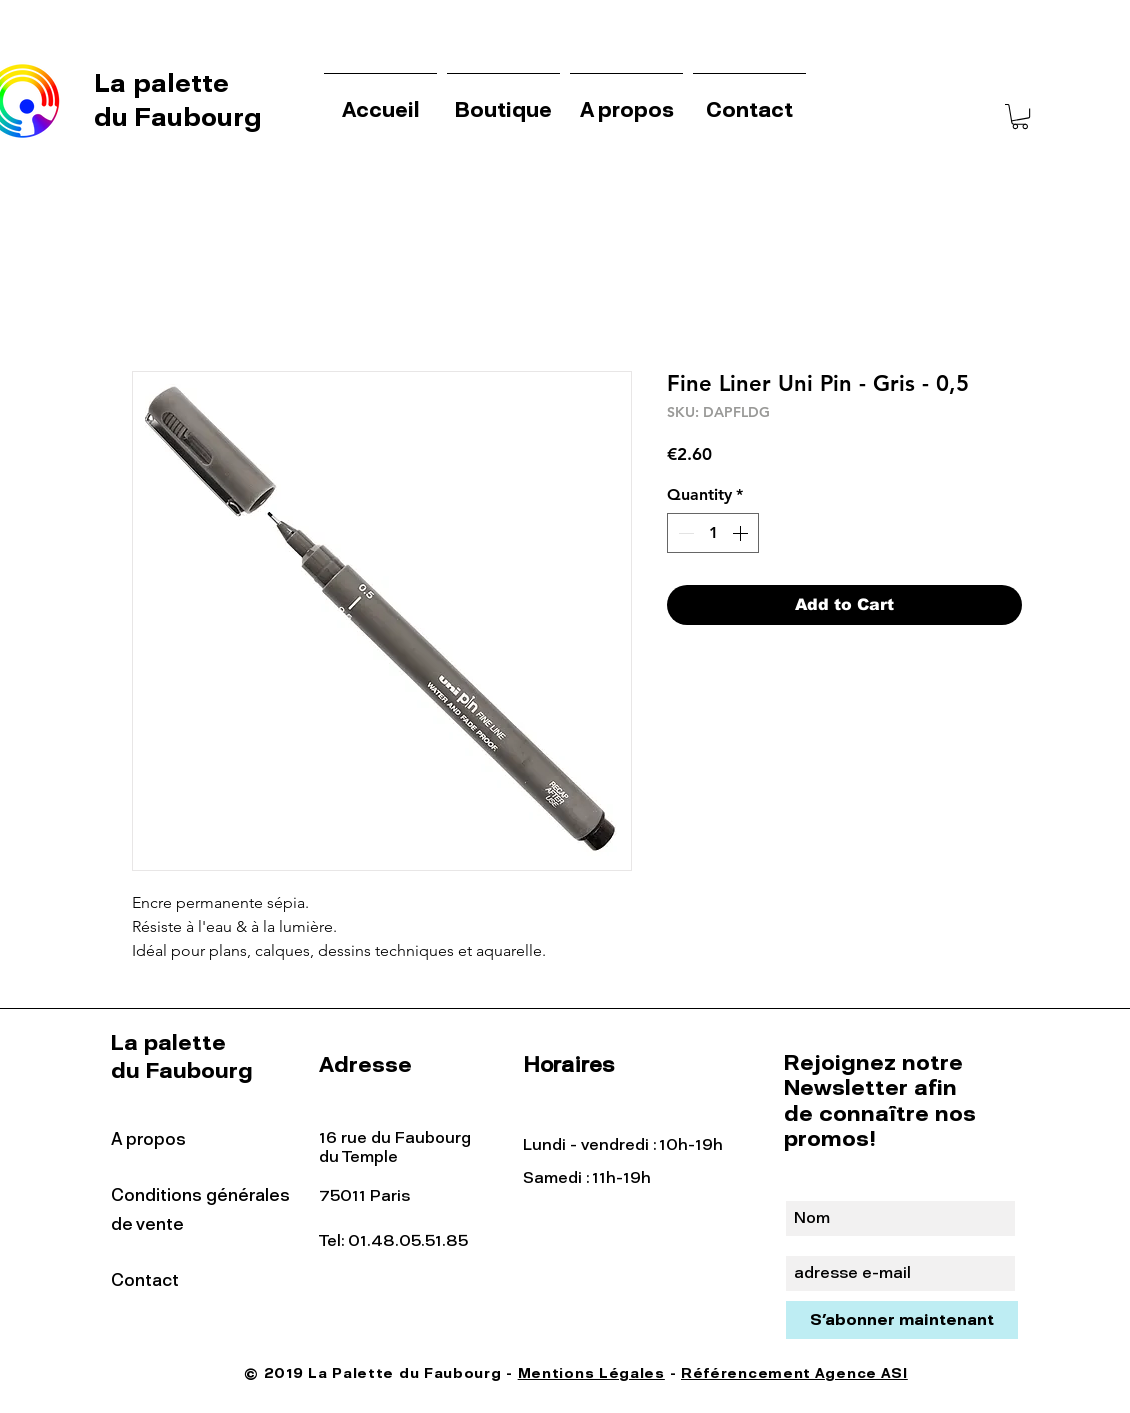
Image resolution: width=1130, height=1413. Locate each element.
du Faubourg (178, 117)
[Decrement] (684, 533)
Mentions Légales (591, 1373)
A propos (148, 1139)
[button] (1020, 116)
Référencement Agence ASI (794, 1373)
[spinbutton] (713, 533)
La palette (165, 83)
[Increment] (742, 533)
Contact (145, 1280)
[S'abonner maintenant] (902, 1320)
